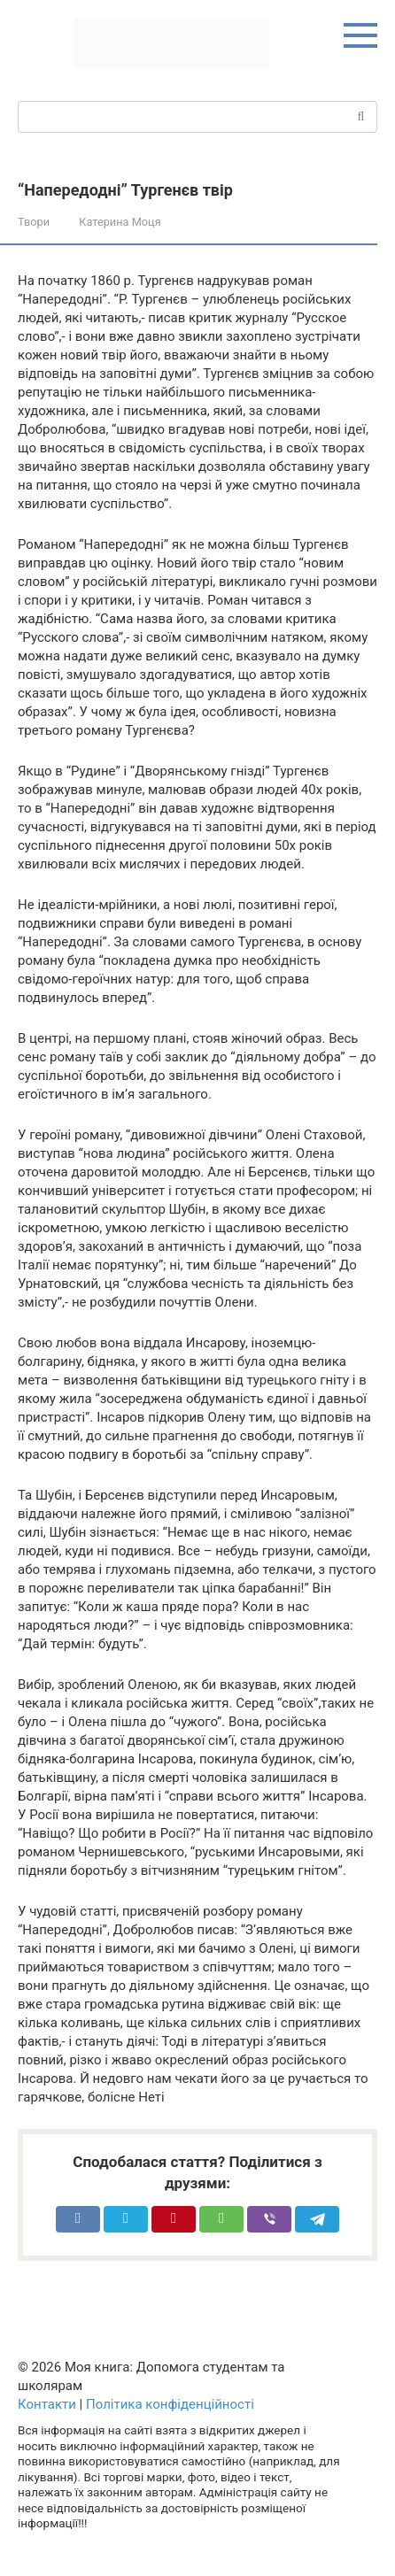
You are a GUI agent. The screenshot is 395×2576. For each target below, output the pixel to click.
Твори (34, 221)
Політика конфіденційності (170, 2404)
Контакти (47, 2404)
